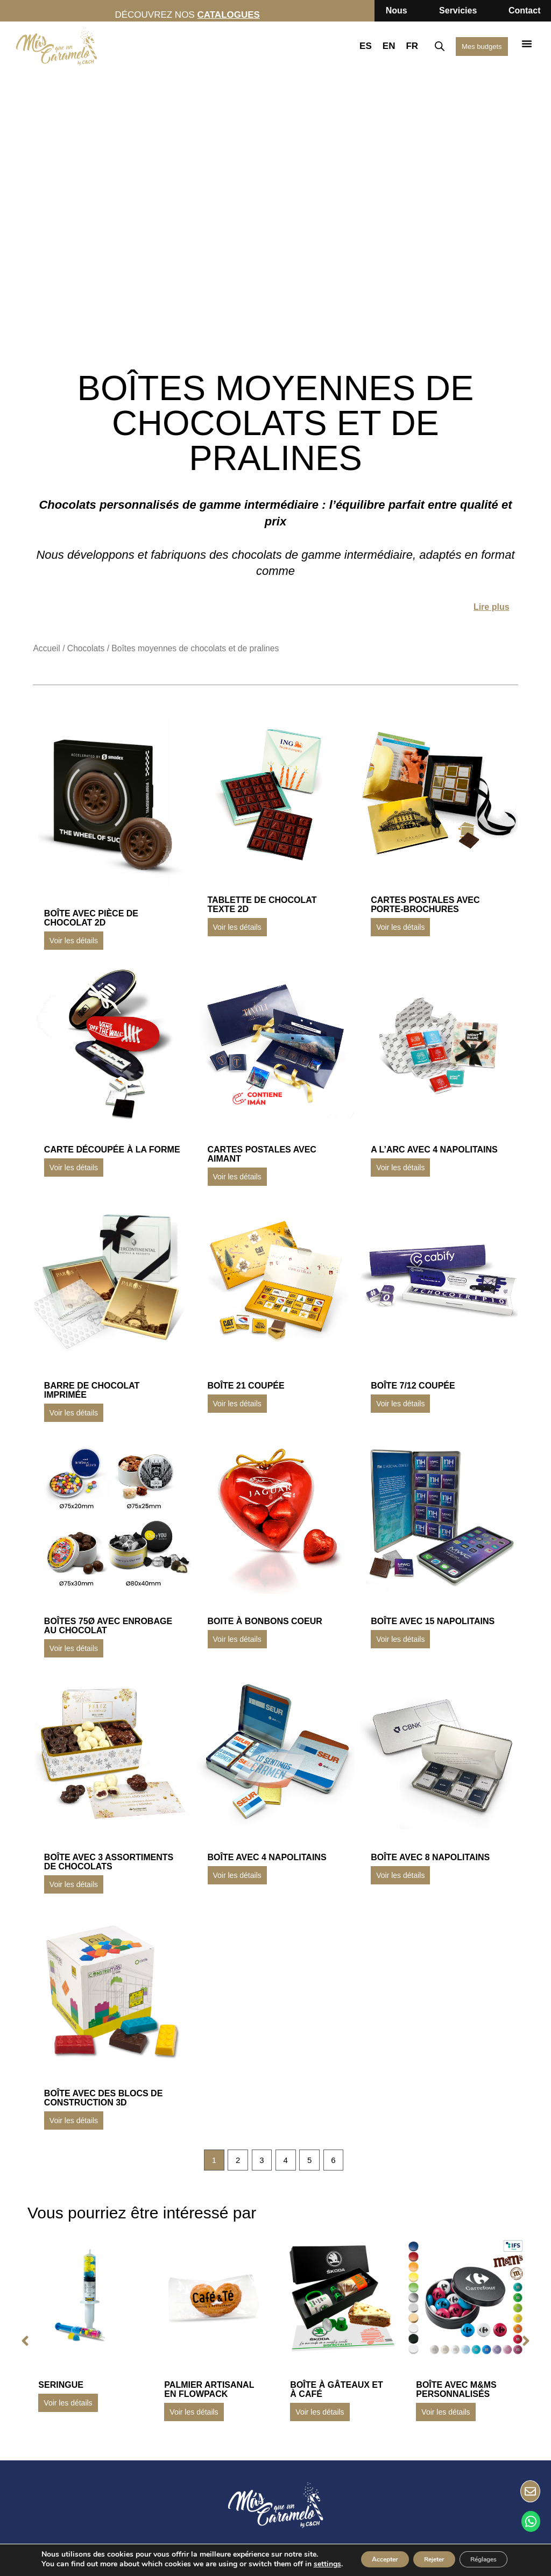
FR (397, 46)
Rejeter (414, 2551)
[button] (527, 43)
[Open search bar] (424, 46)
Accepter (351, 2551)
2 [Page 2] (233, 2161)
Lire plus (492, 606)
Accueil (46, 648)
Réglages (479, 2551)
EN (374, 46)
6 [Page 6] (339, 2161)
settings (60, 2566)
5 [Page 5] (313, 2161)
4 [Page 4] (287, 2161)
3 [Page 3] (260, 2161)
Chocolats (85, 648)
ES (350, 46)
